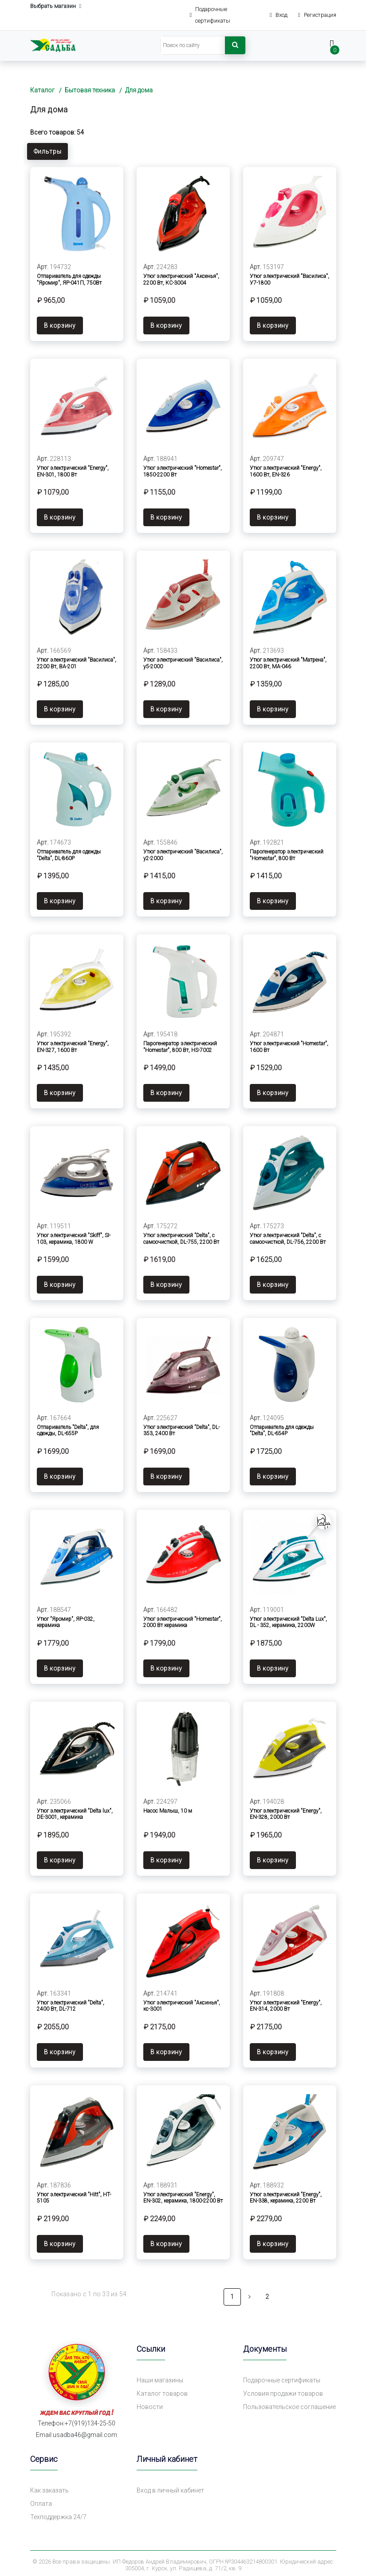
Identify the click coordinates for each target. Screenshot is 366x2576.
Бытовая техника (90, 90)
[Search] (193, 45)
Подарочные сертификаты (281, 2376)
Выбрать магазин (56, 6)
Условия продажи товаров (283, 2389)
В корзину (60, 325)
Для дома (139, 90)
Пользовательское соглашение (289, 2403)
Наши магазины (160, 2376)
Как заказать (49, 2486)
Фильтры (48, 151)
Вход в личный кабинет (170, 2486)
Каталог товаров (162, 2389)
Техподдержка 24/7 (58, 2513)
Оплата (41, 2500)
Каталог (42, 90)
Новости (150, 2403)
